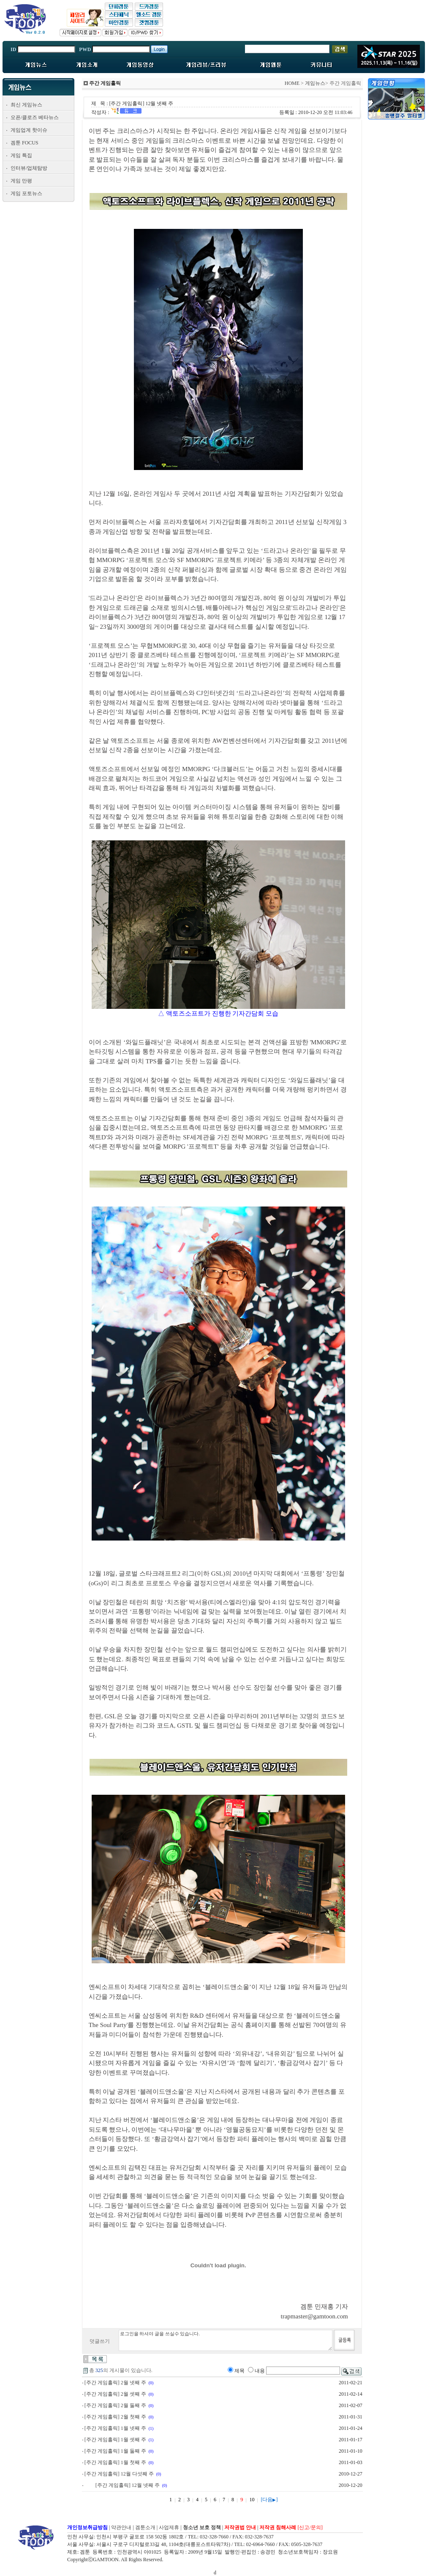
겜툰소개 (145, 2527)
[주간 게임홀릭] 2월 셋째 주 (115, 2394)
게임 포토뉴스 (26, 193)
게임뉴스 (315, 83)
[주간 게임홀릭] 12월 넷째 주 (127, 2485)
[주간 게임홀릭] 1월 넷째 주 (115, 2428)
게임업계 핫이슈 (29, 130)
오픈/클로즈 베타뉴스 (35, 117)
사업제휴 (169, 2527)
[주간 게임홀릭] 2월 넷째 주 (115, 2383)
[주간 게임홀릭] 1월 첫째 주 (115, 2462)
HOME (292, 83)
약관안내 (121, 2527)
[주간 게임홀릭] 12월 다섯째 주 (119, 2474)
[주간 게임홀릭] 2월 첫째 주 (115, 2417)
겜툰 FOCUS (24, 143)
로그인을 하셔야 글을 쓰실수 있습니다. (225, 2340)
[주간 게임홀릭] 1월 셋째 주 (115, 2440)
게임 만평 (21, 181)
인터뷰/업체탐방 (29, 168)
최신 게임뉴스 (26, 105)
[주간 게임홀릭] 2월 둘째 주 (115, 2405)
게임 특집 (21, 155)
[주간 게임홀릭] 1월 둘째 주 (115, 2451)
